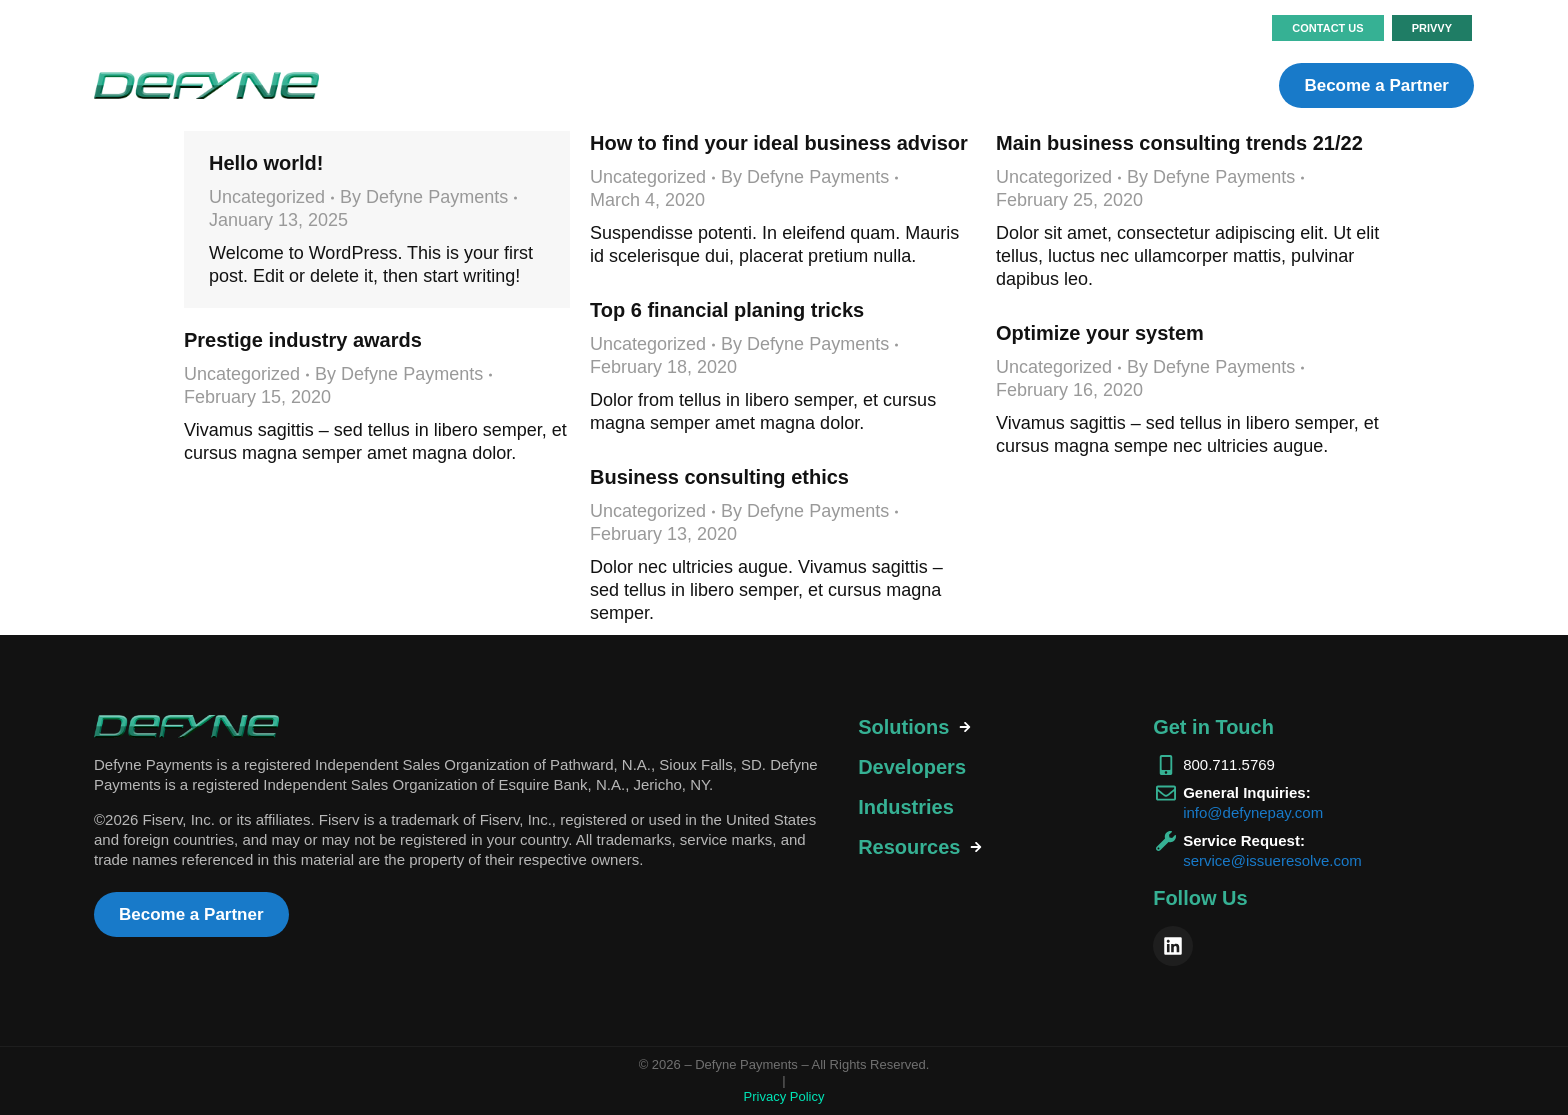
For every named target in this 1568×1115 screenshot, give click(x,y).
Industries (906, 807)
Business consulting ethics (719, 477)
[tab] (988, 727)
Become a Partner (1376, 85)
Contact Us (1327, 28)
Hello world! (266, 163)
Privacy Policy (784, 1096)
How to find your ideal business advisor (779, 143)
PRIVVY (1432, 28)
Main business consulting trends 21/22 (1179, 143)
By (424, 197)
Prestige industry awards (303, 340)
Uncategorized (267, 197)
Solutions (903, 727)
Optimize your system (1100, 333)
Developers (912, 767)
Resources (909, 847)
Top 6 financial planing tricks (727, 310)
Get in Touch (1213, 727)
